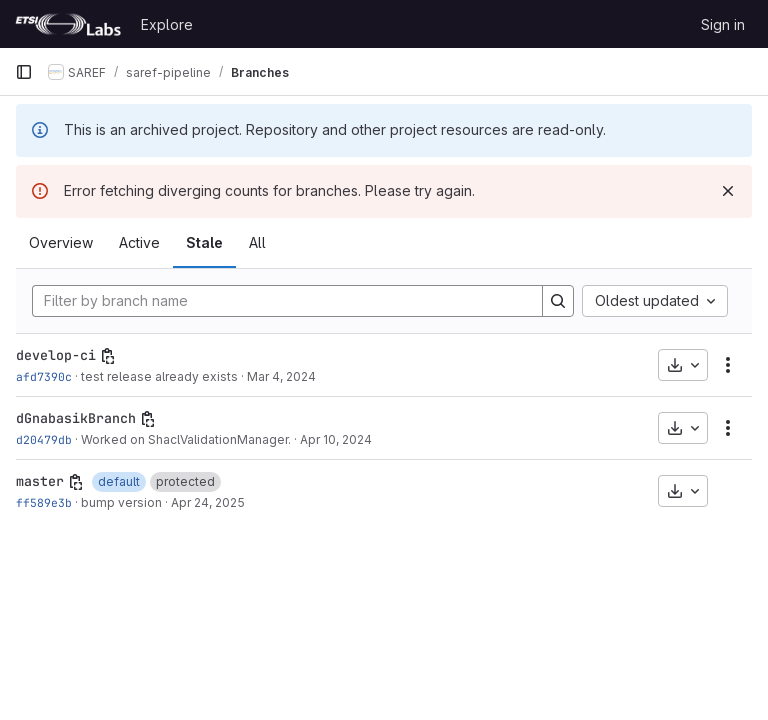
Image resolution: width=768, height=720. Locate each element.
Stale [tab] (204, 242)
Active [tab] (139, 242)
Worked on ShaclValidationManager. (186, 439)
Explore (167, 24)
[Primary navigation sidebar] (24, 72)
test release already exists (159, 376)
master (40, 481)
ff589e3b (44, 502)
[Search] (558, 301)
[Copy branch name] (108, 356)
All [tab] (257, 242)
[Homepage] (68, 24)
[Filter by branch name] (287, 301)
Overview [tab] (61, 242)
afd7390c (44, 376)
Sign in (723, 24)
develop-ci (56, 355)
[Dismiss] (728, 191)
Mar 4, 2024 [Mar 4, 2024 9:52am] (281, 376)
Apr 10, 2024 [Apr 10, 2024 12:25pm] (336, 439)
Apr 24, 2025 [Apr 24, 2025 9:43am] (208, 502)
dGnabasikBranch (76, 418)
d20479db (44, 439)
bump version (121, 502)
